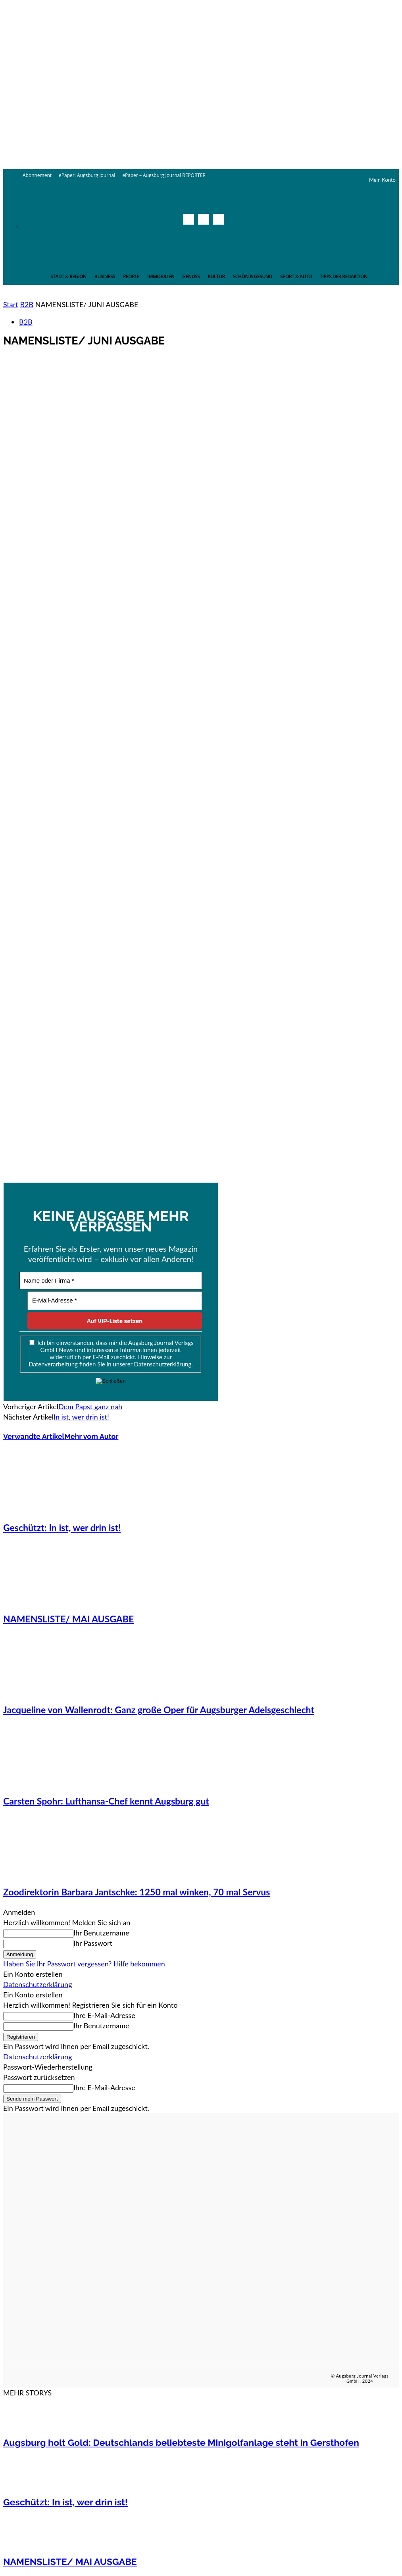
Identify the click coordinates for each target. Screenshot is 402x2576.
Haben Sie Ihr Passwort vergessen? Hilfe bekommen (84, 1963)
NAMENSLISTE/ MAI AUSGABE (68, 1618)
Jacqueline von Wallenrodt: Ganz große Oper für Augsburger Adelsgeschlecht (158, 1709)
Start (10, 304)
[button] (216, 237)
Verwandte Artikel (33, 1436)
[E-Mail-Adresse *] (114, 1300)
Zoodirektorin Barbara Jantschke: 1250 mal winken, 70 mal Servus (136, 1891)
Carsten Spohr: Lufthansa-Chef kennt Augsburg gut (106, 1800)
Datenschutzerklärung (37, 1984)
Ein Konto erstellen (33, 1974)
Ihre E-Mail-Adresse (104, 2015)
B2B (26, 304)
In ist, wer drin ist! (81, 1416)
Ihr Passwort (92, 1943)
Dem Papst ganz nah (90, 1406)
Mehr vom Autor (91, 1436)
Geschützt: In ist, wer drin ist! (62, 1527)
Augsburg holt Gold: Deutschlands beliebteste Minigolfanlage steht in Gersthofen (181, 2442)
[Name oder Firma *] (110, 1281)
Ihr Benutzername (101, 1932)
